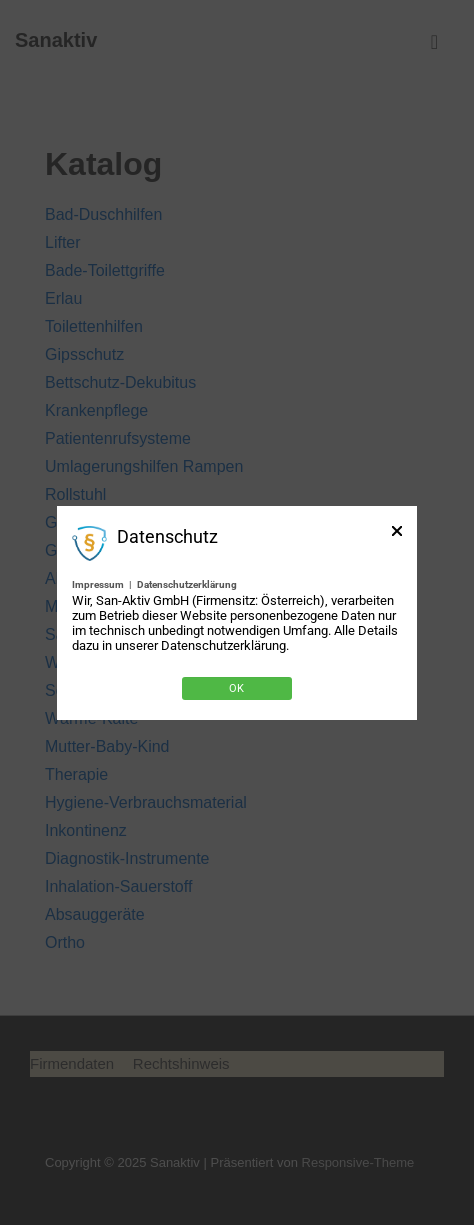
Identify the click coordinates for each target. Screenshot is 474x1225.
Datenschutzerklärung (187, 584)
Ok (236, 688)
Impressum (98, 584)
